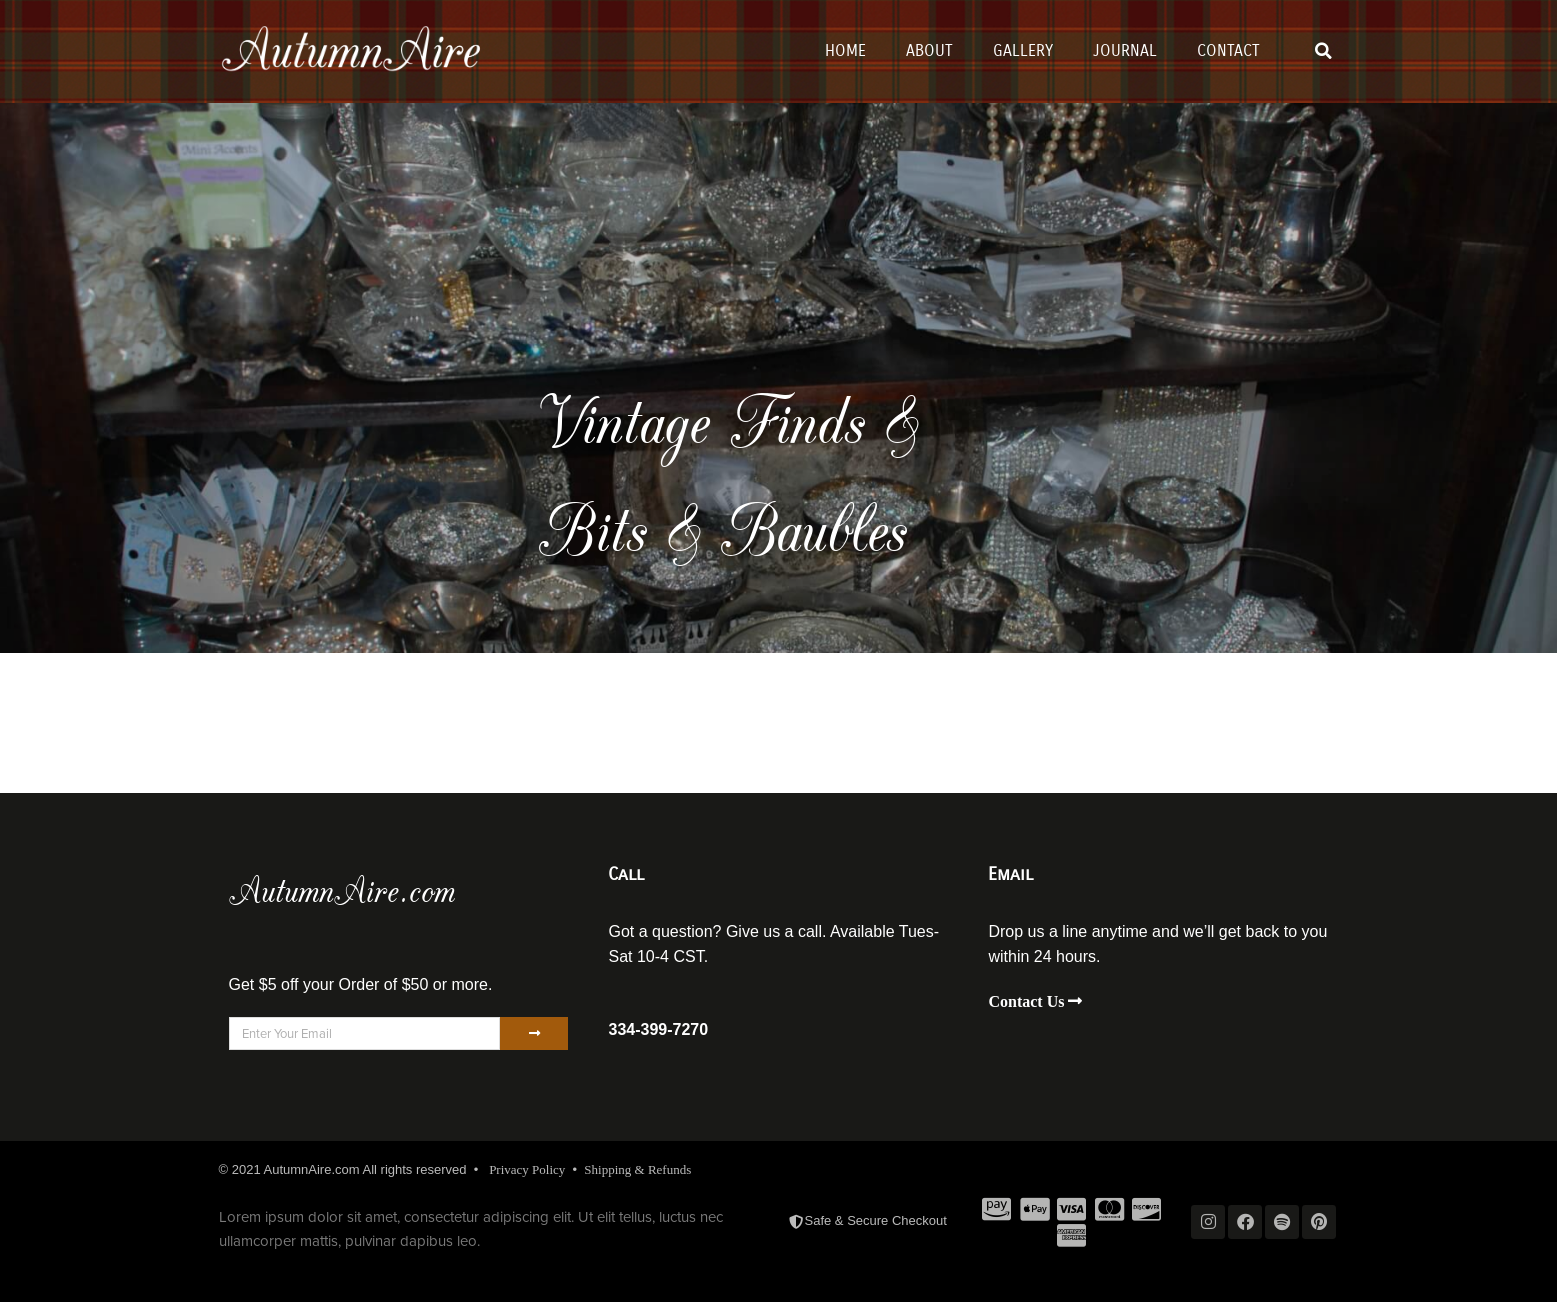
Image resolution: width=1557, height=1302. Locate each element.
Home (845, 50)
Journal (1125, 50)
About (929, 50)
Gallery (1023, 50)
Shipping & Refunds (637, 1169)
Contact (1228, 50)
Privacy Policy (527, 1169)
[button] (1323, 51)
